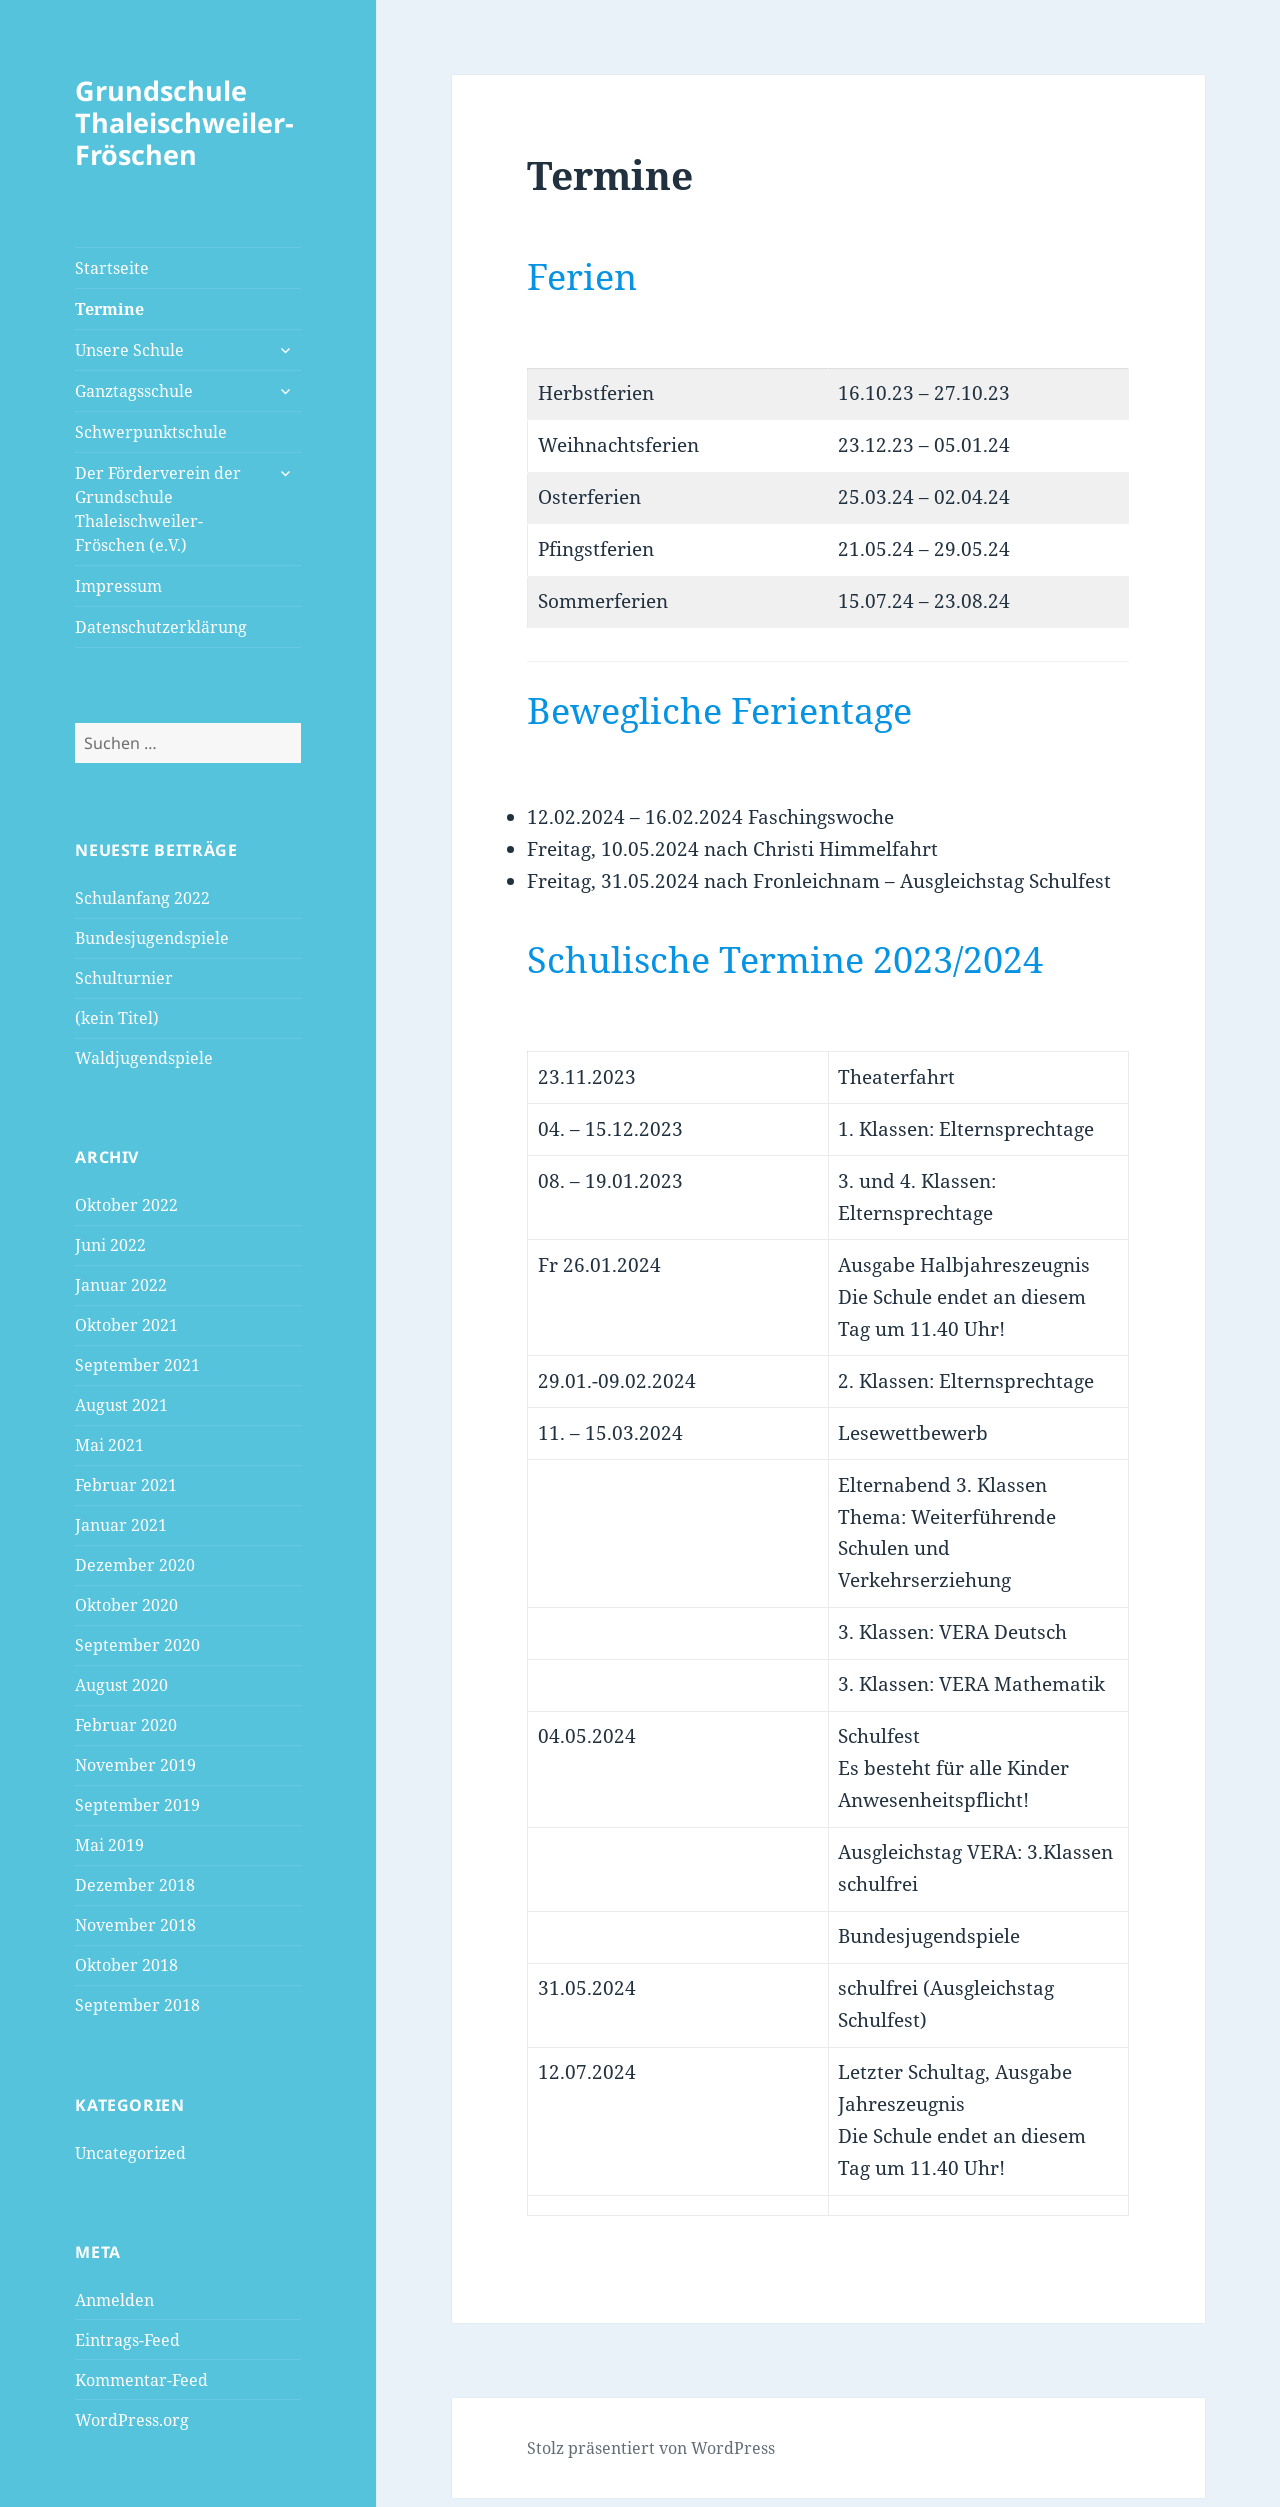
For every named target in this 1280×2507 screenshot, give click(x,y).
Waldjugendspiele (144, 1058)
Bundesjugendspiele (152, 938)
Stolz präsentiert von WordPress (651, 2448)
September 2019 (137, 1805)
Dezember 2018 (135, 1885)
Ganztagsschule (134, 391)
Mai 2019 (109, 1845)
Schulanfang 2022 (142, 898)
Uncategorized (130, 2153)
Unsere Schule (129, 350)
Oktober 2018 (126, 1965)
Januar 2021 (121, 1525)
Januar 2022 (121, 1285)
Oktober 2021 (126, 1325)
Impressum (118, 586)
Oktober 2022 (126, 1205)
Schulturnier (124, 978)
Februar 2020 (126, 1725)
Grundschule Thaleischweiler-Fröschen (184, 122)
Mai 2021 (109, 1445)
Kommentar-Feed (141, 2380)
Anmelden (114, 2300)
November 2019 (135, 1765)
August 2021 (121, 1405)
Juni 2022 (110, 1245)
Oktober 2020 (126, 1605)
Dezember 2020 (135, 1565)
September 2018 (137, 2005)
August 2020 (121, 1685)
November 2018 (135, 1925)
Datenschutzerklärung (161, 627)
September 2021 (137, 1365)
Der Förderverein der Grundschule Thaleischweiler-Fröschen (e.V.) (158, 509)
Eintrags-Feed (127, 2340)
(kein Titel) (117, 1018)
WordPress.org (132, 2420)
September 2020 (137, 1645)
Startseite (112, 268)
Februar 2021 (126, 1485)
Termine (109, 309)
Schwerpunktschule (151, 432)
